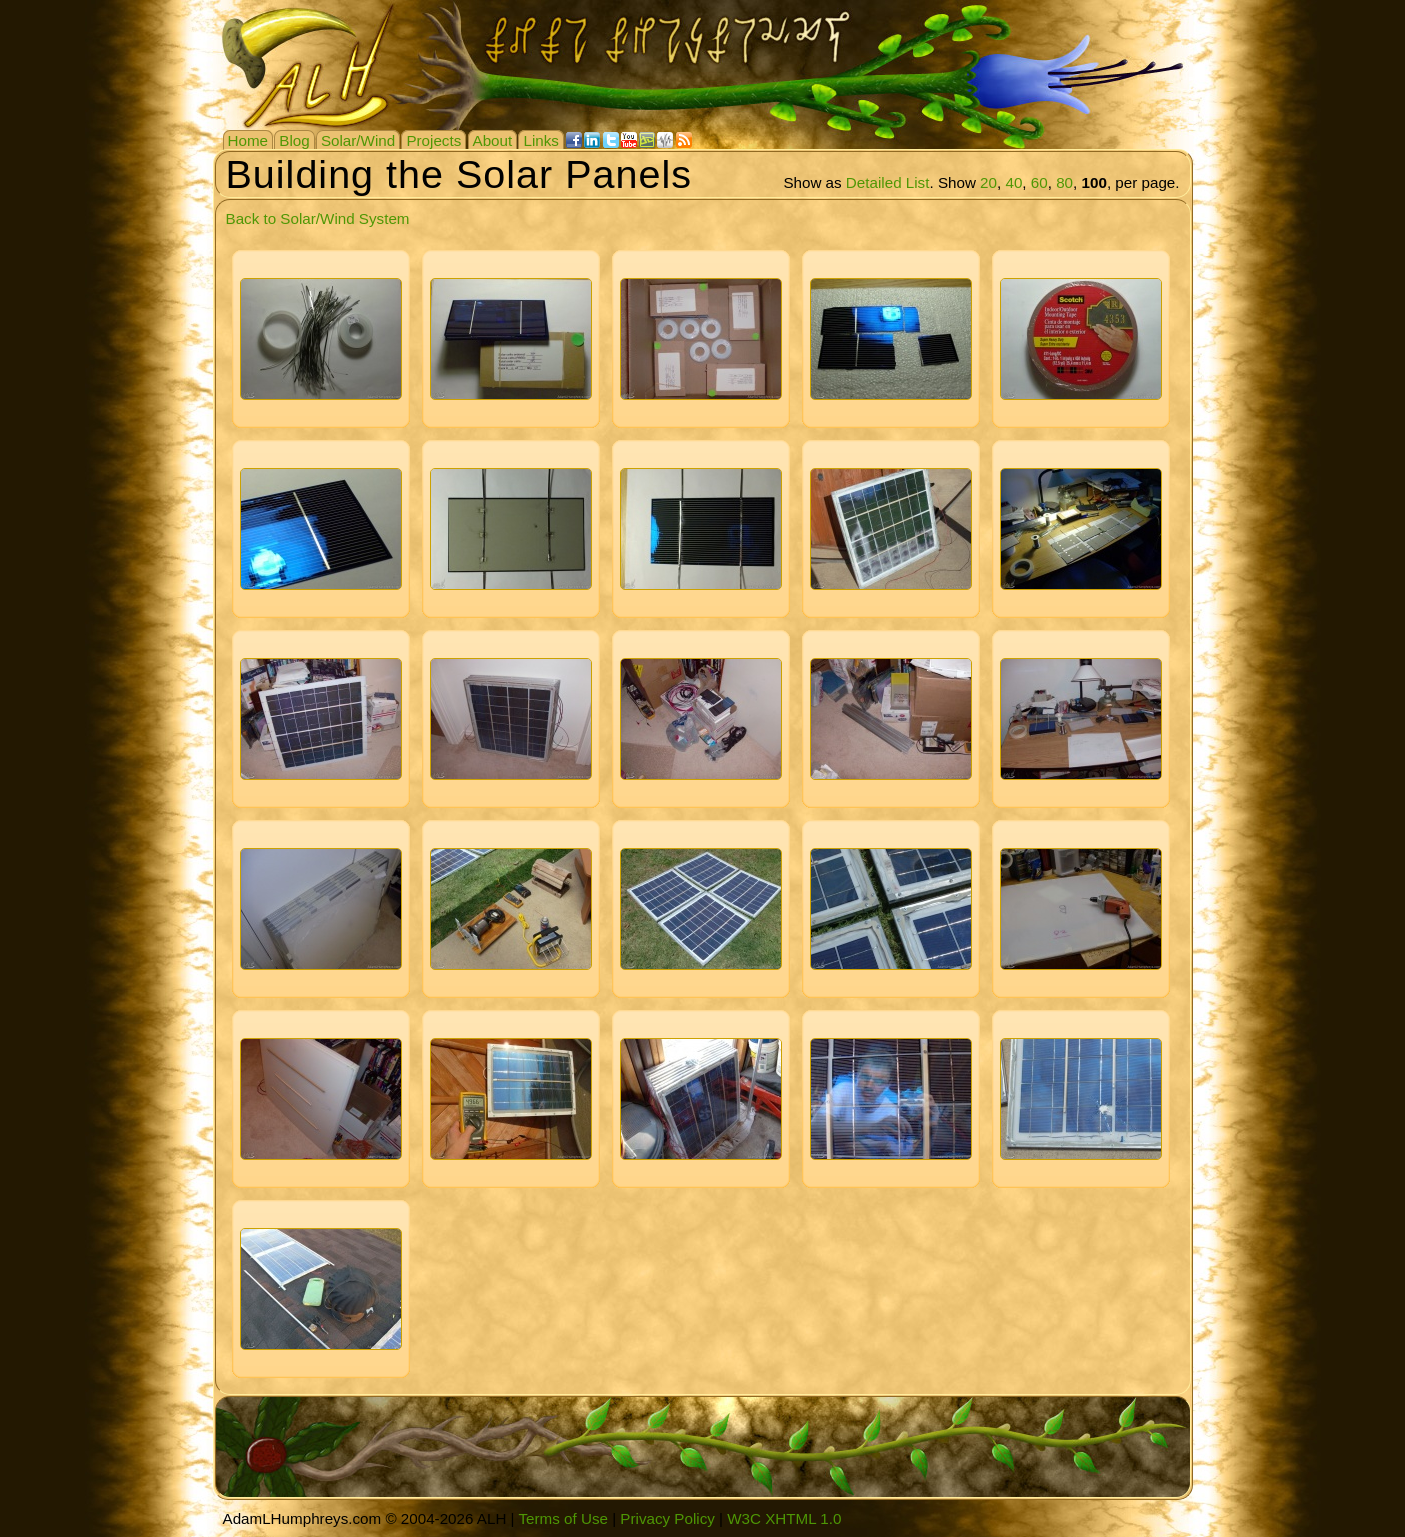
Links (540, 140)
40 (1013, 182)
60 (1039, 182)
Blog (294, 140)
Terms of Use (562, 1518)
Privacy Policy (667, 1518)
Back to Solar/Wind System (318, 218)
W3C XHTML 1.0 (784, 1518)
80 (1064, 182)
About (493, 140)
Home (248, 140)
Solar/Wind (358, 140)
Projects (433, 140)
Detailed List (888, 182)
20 (988, 182)
